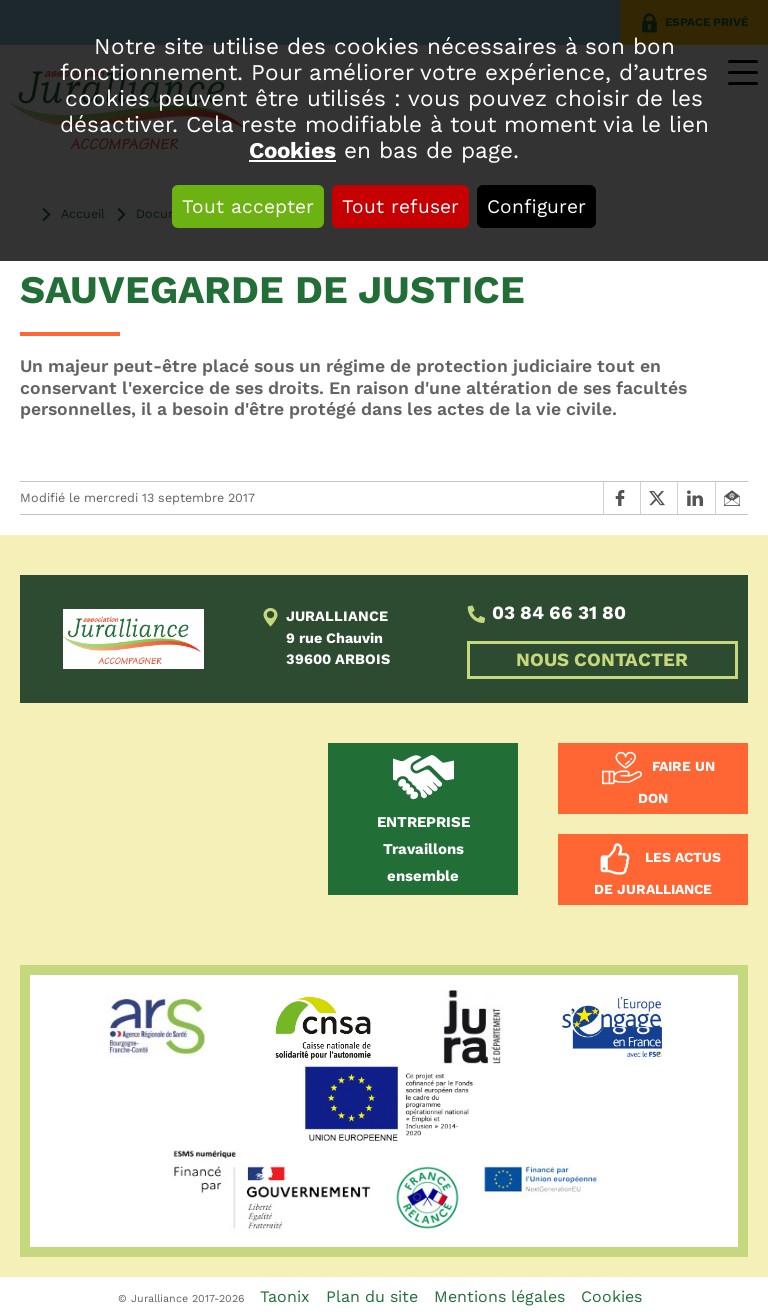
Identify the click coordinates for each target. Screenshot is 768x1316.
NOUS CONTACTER (602, 660)
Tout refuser (400, 206)
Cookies (292, 150)
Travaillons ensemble (423, 849)
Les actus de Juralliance (657, 873)
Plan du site (372, 1296)
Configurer (536, 206)
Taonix (285, 1296)
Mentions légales (499, 1296)
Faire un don (676, 783)
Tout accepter (248, 206)
